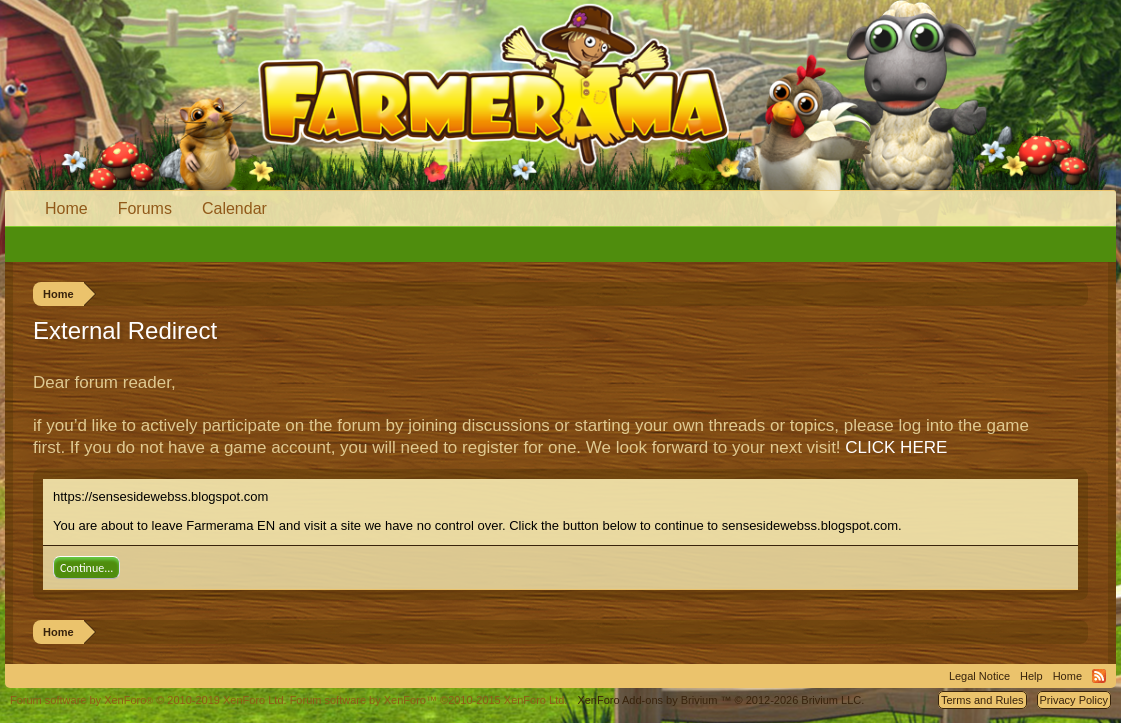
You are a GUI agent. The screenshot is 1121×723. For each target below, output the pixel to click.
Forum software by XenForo (148, 700)
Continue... (86, 568)
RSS (1099, 676)
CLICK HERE (896, 447)
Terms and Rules (982, 700)
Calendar (234, 208)
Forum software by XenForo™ (429, 700)
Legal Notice (979, 676)
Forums (145, 208)
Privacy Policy (1074, 700)
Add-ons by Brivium (720, 700)
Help (1031, 676)
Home (66, 208)
